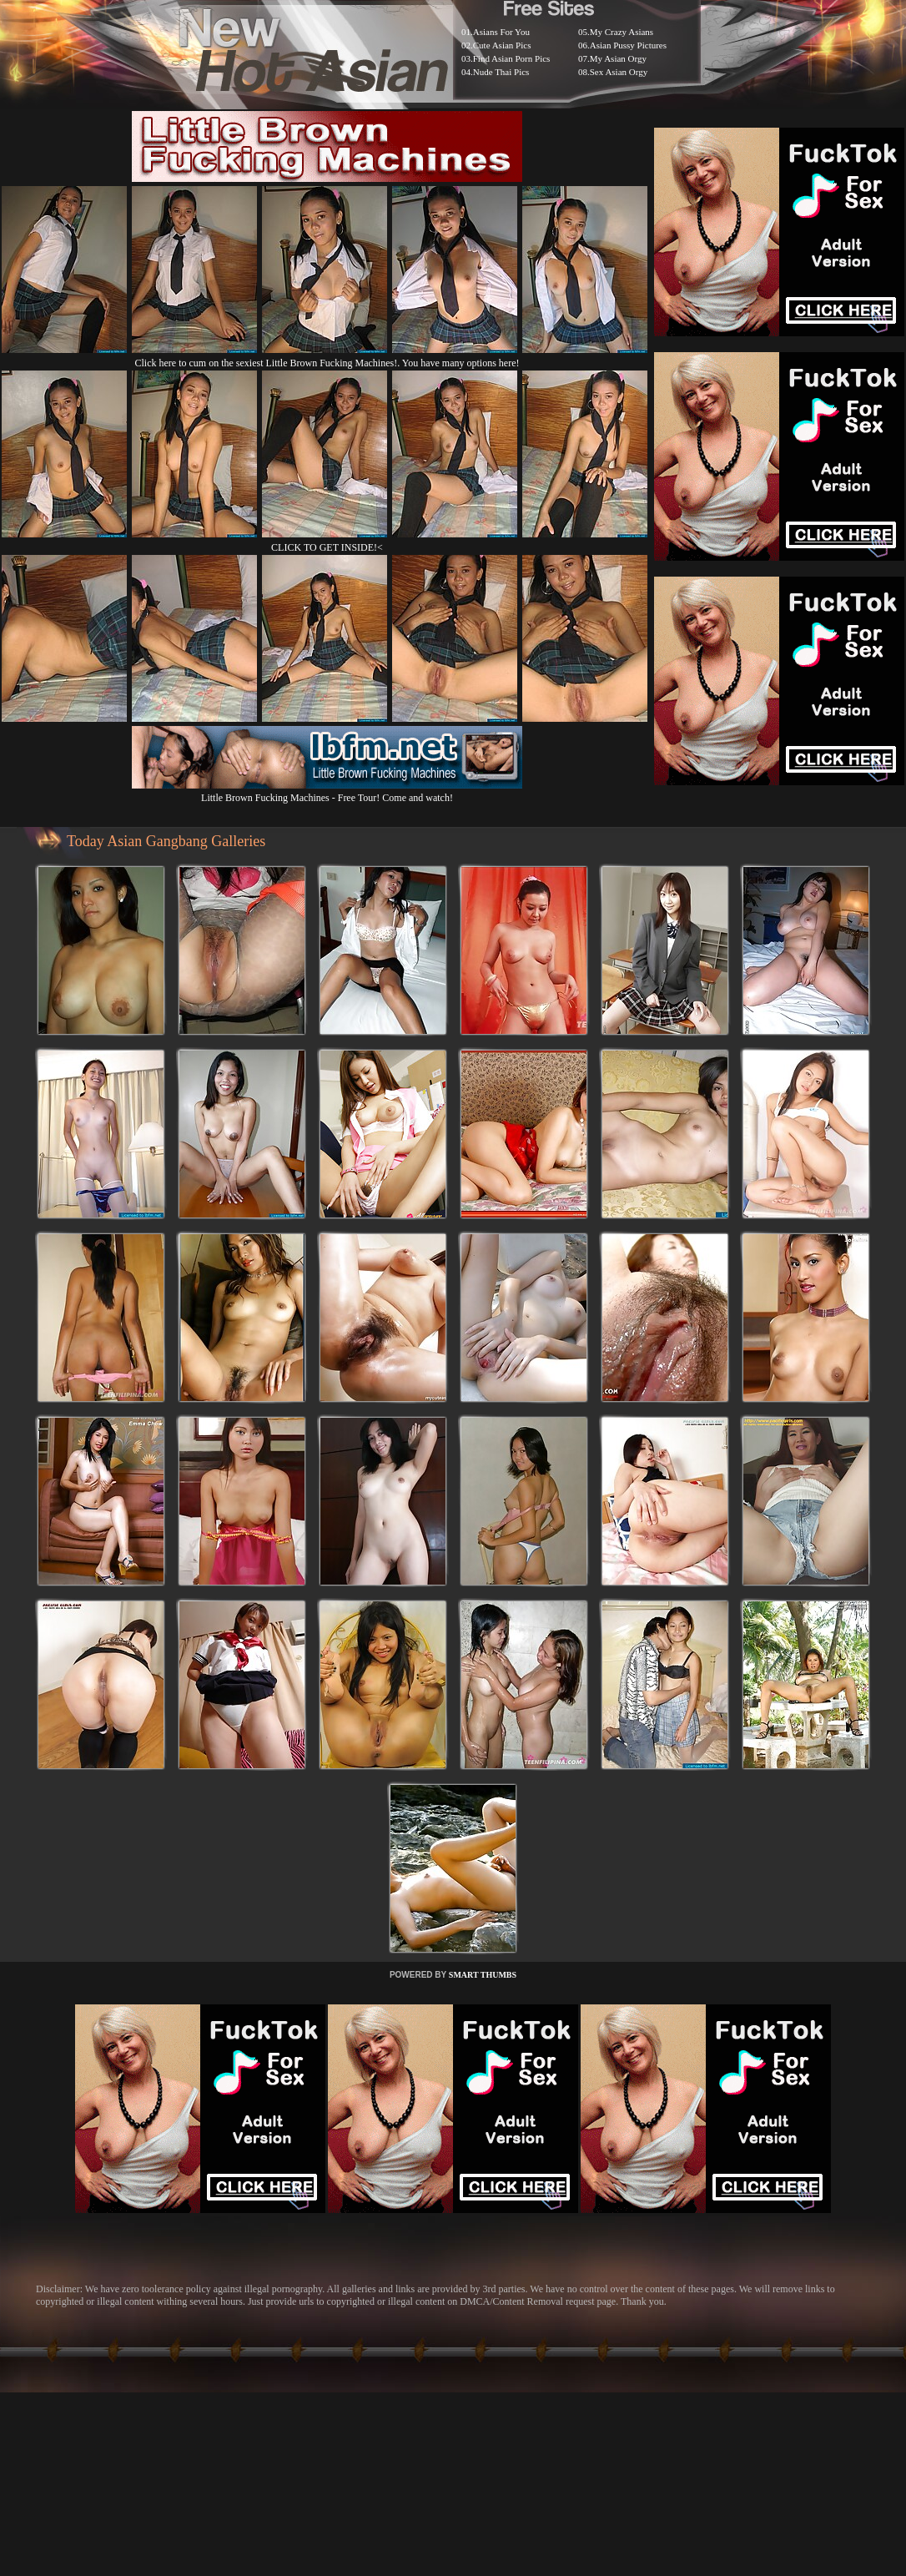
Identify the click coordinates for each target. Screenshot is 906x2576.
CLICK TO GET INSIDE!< (327, 547)
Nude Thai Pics (501, 72)
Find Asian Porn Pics (512, 58)
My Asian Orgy (618, 58)
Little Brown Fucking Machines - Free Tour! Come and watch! (327, 791)
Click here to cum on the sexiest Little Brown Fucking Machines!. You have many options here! (327, 363)
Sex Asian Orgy (618, 72)
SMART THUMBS (482, 1974)
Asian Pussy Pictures (628, 45)
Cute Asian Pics (502, 45)
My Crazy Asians (621, 32)
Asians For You (501, 32)
